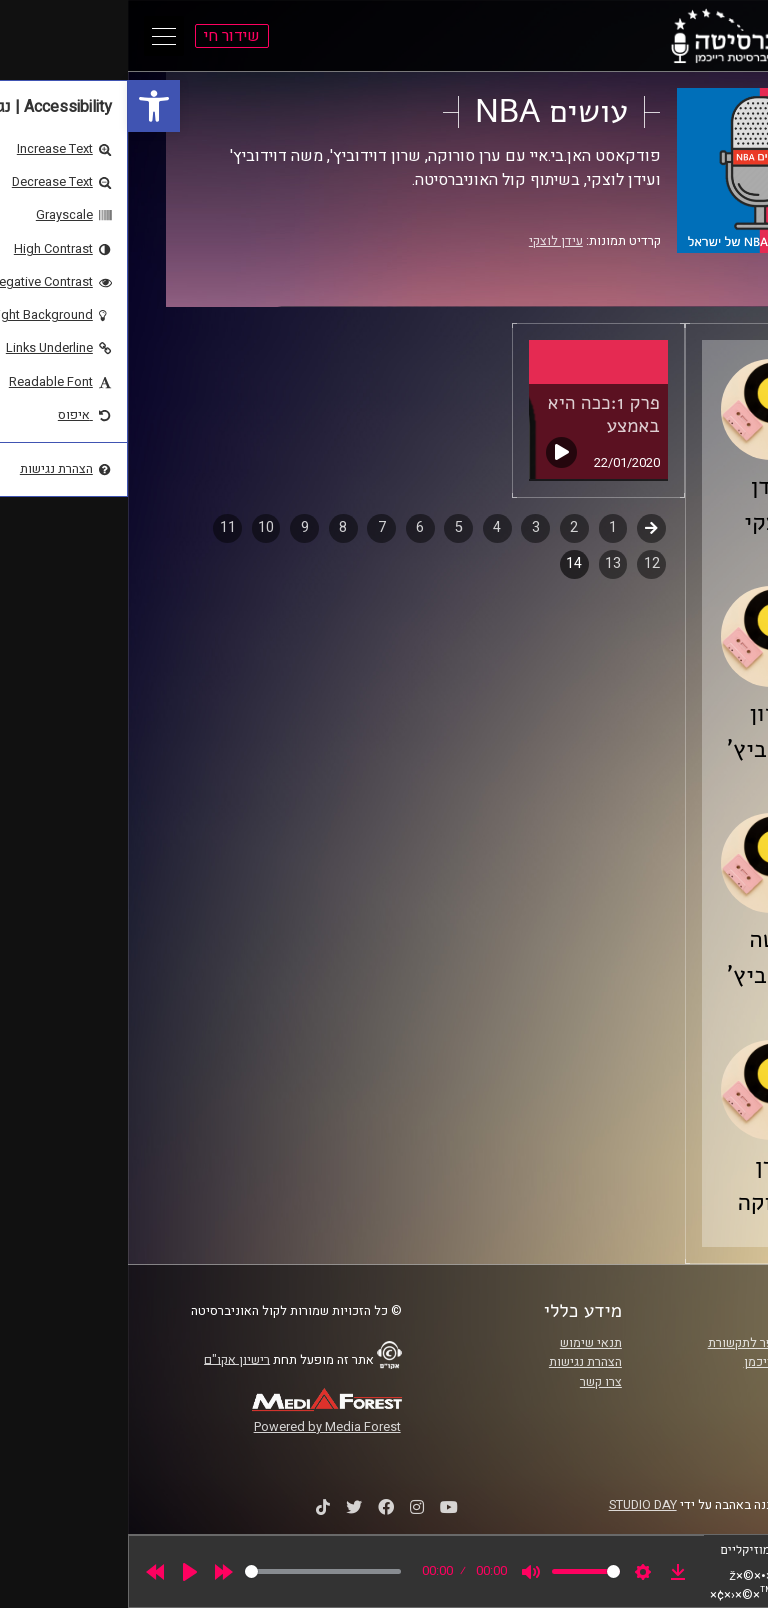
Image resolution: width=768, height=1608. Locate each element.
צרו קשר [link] (473, 1382)
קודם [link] (523, 527)
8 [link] (215, 527)
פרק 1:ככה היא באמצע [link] (476, 414)
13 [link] (485, 563)
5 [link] (331, 527)
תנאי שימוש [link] (463, 1343)
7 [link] (254, 527)
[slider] (195, 1571)
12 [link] (524, 563)
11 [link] (100, 527)
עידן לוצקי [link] (428, 241)
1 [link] (485, 527)
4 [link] (369, 527)
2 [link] (446, 527)
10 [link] (138, 527)
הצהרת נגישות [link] (457, 1362)
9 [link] (177, 527)
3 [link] (408, 527)
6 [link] (292, 527)
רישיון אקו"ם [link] (109, 1359)
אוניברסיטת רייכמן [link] (665, 1362)
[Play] (62, 1572)
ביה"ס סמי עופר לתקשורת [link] (647, 1343)
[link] (26, 106)
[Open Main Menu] (36, 36)
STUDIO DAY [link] (515, 1505)
